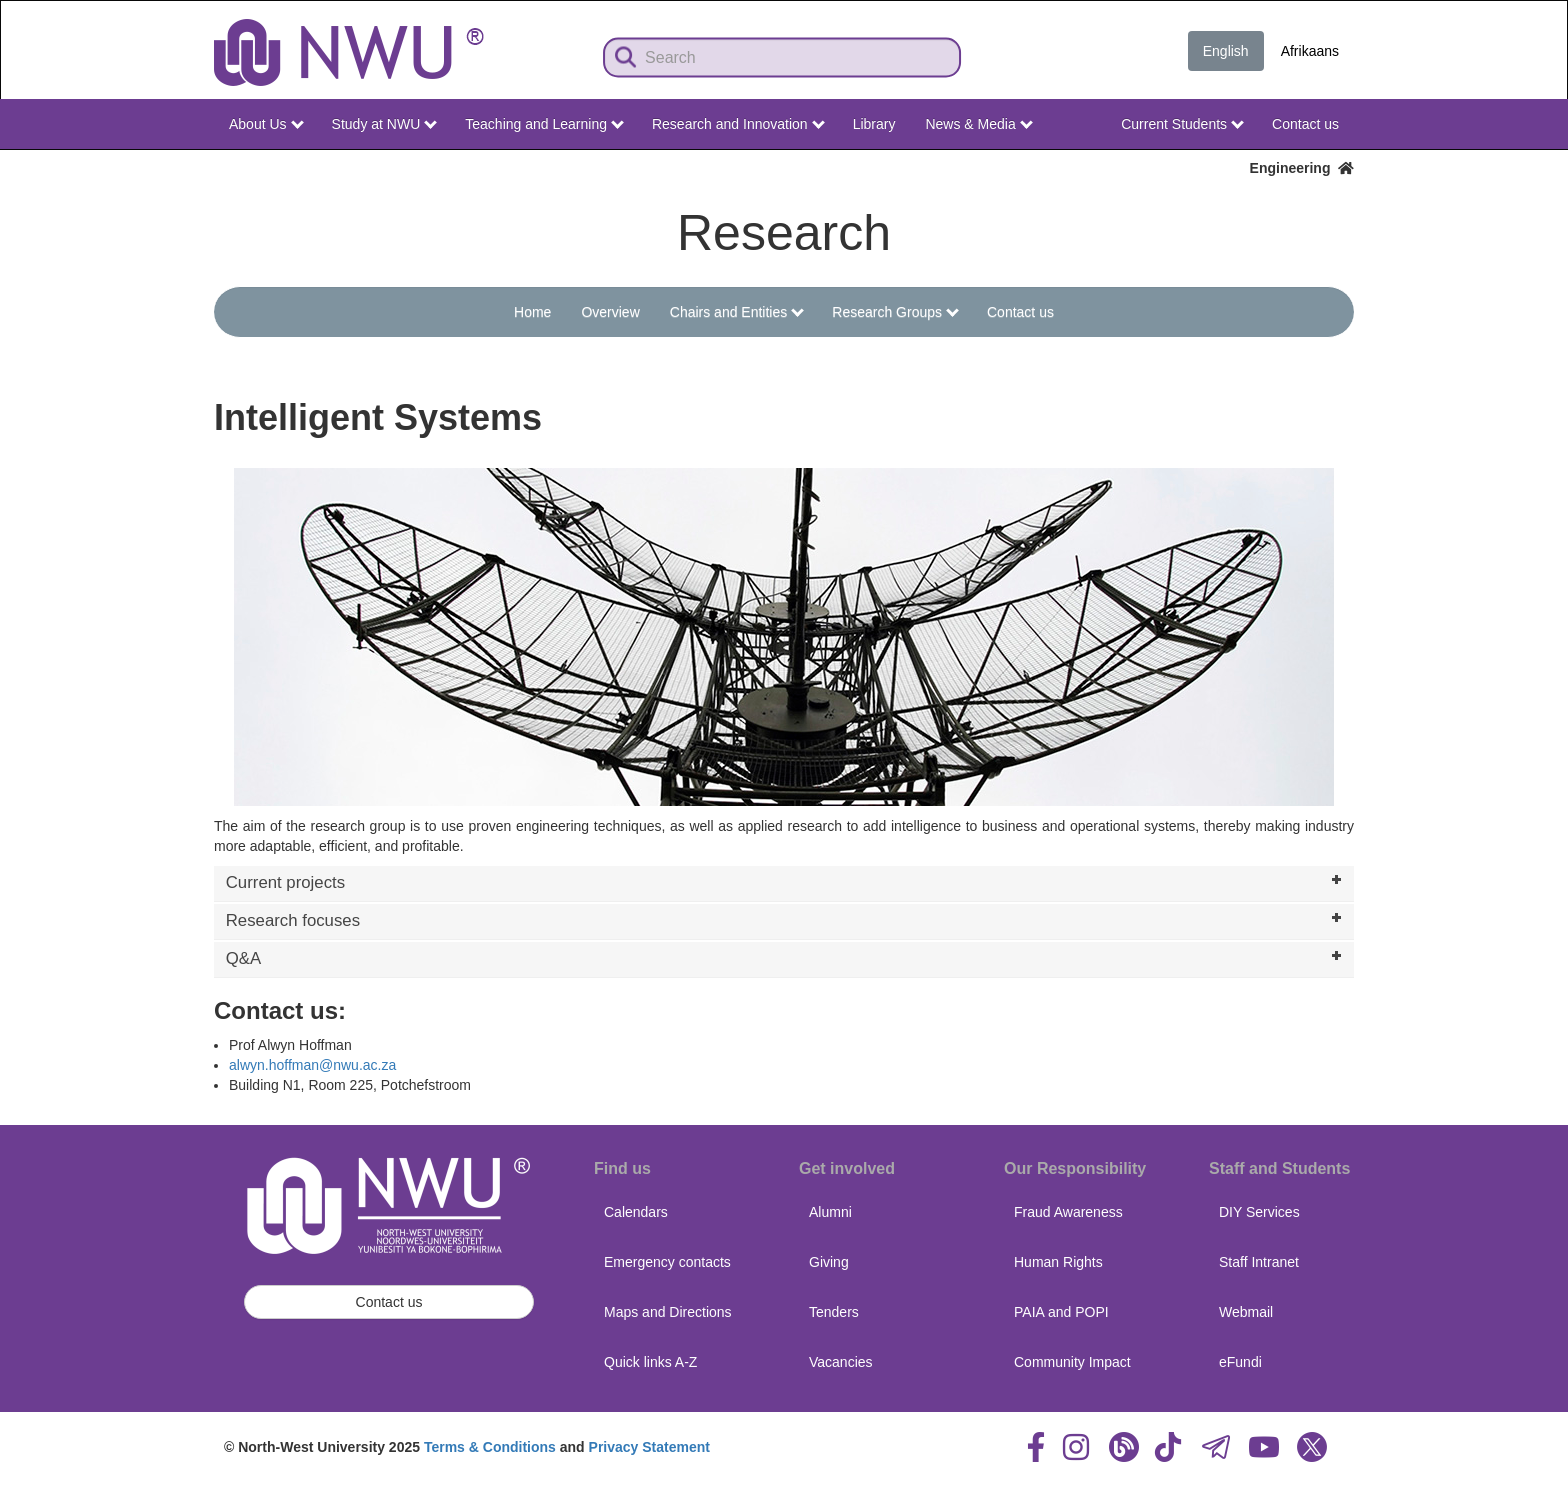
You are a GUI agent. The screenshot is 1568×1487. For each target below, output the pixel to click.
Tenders (834, 1312)
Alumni (830, 1212)
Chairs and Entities (737, 312)
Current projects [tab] (786, 881)
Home (532, 312)
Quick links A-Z (650, 1362)
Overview (610, 312)
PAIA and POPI (1061, 1312)
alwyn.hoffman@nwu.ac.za (312, 1065)
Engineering (1302, 168)
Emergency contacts (667, 1262)
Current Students (1182, 124)
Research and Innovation (738, 124)
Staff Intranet (1259, 1262)
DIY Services (1259, 1212)
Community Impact (1072, 1362)
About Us (266, 124)
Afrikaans (1310, 51)
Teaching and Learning (544, 124)
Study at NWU (385, 124)
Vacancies (841, 1362)
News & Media (978, 124)
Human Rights (1058, 1262)
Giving (829, 1262)
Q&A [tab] (786, 957)
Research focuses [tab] (786, 919)
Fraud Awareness (1068, 1212)
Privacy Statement (649, 1447)
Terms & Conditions (490, 1447)
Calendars (636, 1212)
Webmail (1246, 1312)
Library (874, 124)
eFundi (1240, 1362)
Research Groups (895, 312)
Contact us (1305, 124)
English (1226, 51)
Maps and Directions (668, 1312)
